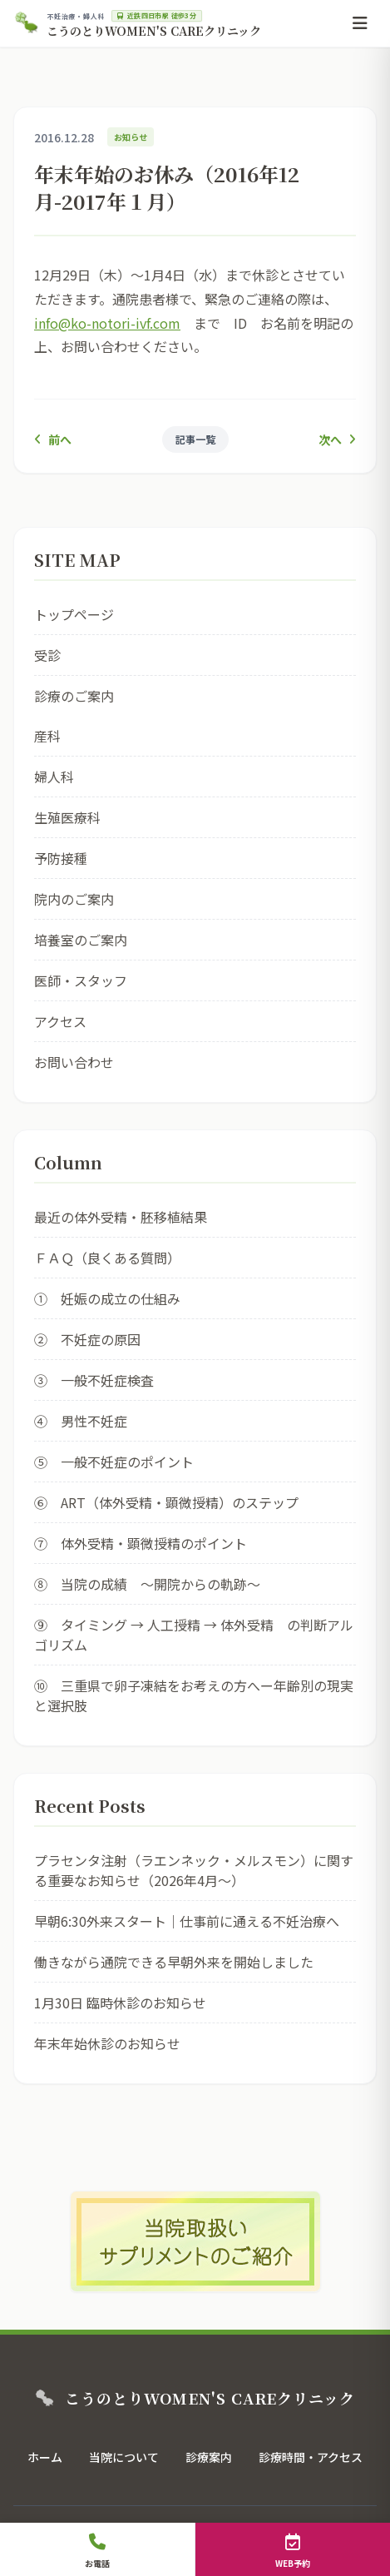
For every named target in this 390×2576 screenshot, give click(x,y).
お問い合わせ (74, 1062)
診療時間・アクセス (311, 2457)
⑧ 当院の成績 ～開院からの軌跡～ (147, 1584)
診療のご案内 (74, 696)
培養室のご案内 (80, 940)
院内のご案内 (74, 899)
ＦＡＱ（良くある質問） (107, 1258)
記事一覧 (195, 439)
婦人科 (54, 777)
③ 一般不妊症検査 (94, 1380)
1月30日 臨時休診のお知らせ (120, 2003)
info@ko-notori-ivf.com (107, 323)
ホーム (44, 2457)
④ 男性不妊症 (80, 1421)
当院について (124, 2457)
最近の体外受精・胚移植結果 (120, 1217)
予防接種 (60, 858)
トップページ (74, 614)
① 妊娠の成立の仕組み (107, 1298)
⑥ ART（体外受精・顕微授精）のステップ (166, 1502)
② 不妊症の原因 (87, 1339)
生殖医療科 (67, 817)
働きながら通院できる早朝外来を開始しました (173, 1962)
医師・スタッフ (80, 980)
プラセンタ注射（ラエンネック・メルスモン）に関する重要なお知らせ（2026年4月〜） (193, 1870)
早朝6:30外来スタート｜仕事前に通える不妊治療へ (186, 1921)
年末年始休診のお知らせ (107, 2043)
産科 (47, 736)
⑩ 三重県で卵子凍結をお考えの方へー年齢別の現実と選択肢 (193, 1695)
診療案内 (208, 2457)
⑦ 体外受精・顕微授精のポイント (140, 1543)
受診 (47, 655)
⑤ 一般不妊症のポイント (114, 1462)
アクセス (60, 1021)
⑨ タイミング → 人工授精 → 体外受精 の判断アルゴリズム (193, 1635)
